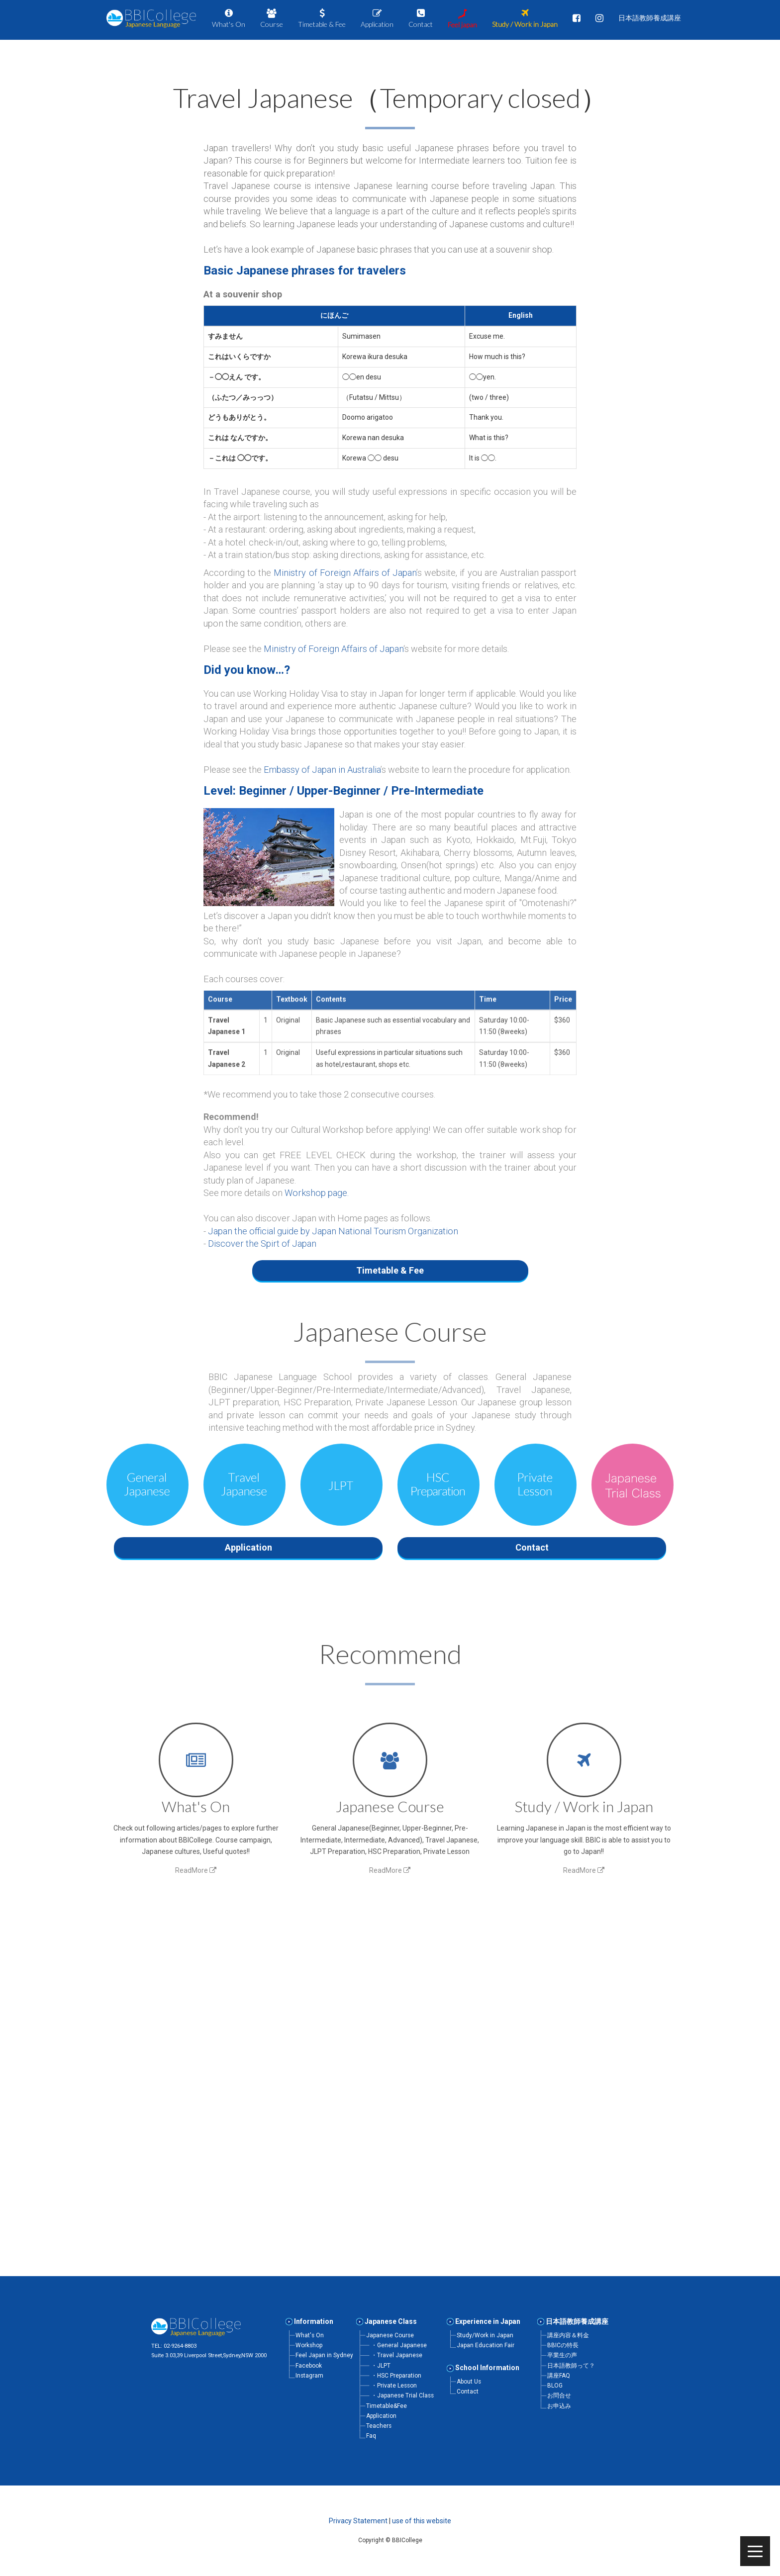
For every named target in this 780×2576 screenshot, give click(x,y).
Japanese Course (390, 2335)
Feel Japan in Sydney (324, 2355)
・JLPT (380, 2365)
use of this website (421, 2521)
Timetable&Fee (386, 2405)
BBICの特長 (563, 2345)
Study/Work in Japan (485, 2335)
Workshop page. (317, 1193)
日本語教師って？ (571, 2365)
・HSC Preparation (396, 2375)
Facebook (308, 2365)
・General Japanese (399, 2345)
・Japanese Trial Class (402, 2395)
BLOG (555, 2385)
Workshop (308, 2345)
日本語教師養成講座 (577, 2321)
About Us (469, 2381)
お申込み (559, 2405)
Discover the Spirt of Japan (262, 1243)
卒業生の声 (562, 2355)
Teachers (378, 2425)
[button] (390, 271)
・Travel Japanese (396, 2355)
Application (381, 2415)
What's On (309, 2335)
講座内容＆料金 (568, 2335)
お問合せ (559, 2395)
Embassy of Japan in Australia (322, 769)
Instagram (309, 2375)
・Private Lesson (394, 2385)
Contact (468, 2391)
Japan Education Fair (485, 2345)
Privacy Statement (358, 2521)
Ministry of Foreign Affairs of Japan (345, 572)
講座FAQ (558, 2375)
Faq (371, 2435)
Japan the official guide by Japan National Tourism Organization (333, 1231)
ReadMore (195, 1866)
